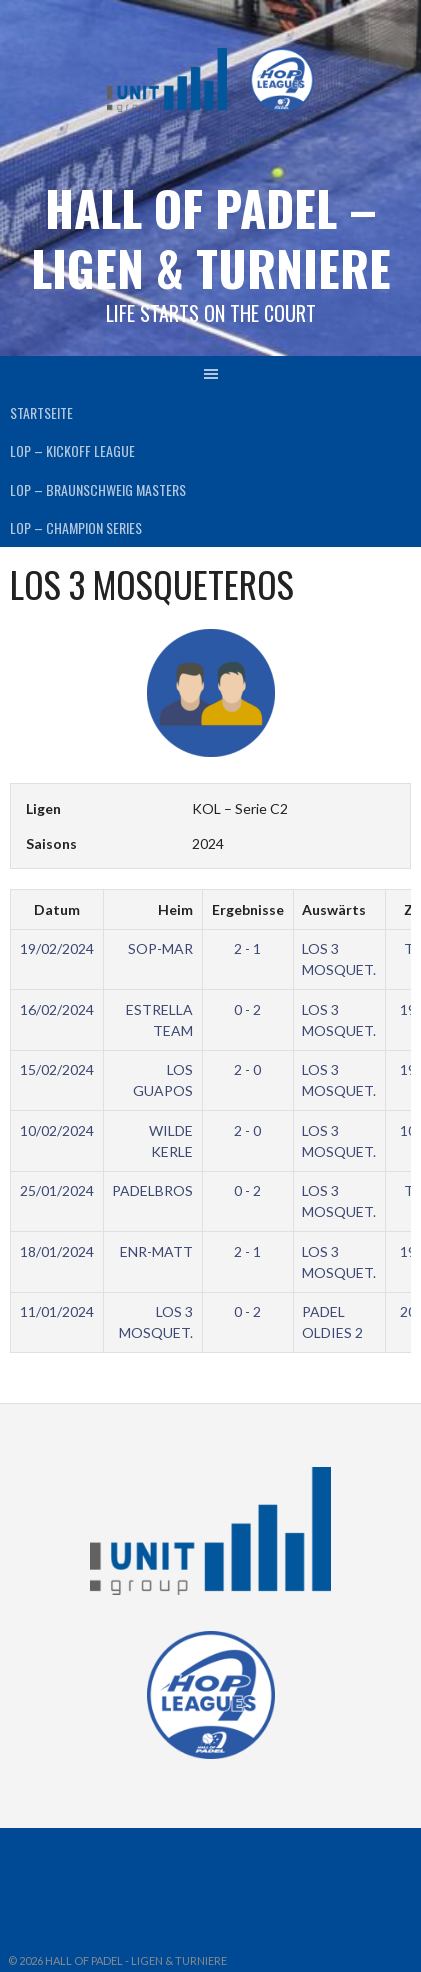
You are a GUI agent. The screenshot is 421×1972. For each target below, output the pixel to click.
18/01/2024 (57, 1251)
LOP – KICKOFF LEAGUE (72, 450)
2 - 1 (247, 948)
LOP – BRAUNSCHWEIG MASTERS (98, 489)
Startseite (41, 412)
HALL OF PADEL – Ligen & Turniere (211, 237)
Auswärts (334, 909)
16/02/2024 (57, 1009)
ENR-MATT (156, 1251)
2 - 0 (247, 1069)
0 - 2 (247, 1009)
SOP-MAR (160, 948)
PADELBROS (152, 1190)
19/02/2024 (57, 948)
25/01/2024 (57, 1190)
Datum (57, 909)
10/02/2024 (57, 1130)
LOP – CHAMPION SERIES (76, 527)
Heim (175, 909)
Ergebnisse (248, 909)
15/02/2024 (57, 1069)
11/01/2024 (57, 1311)
